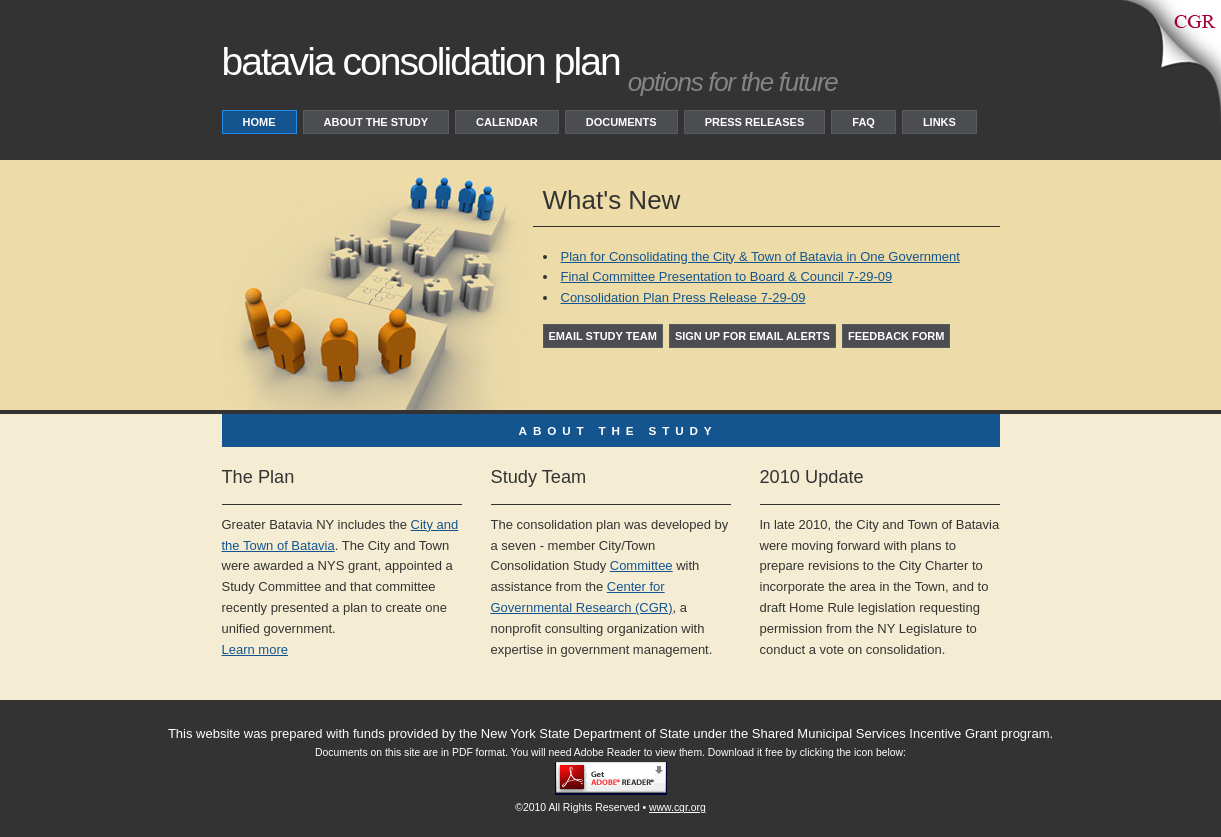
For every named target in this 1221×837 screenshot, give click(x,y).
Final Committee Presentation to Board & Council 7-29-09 (727, 276)
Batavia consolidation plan (421, 61)
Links (939, 122)
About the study (376, 122)
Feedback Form (896, 336)
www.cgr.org (677, 807)
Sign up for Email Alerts (752, 336)
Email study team (603, 336)
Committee (641, 565)
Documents (621, 122)
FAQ (863, 122)
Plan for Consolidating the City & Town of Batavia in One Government (760, 256)
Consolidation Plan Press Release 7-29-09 (683, 297)
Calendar (507, 122)
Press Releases (755, 122)
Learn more (255, 649)
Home (259, 122)
